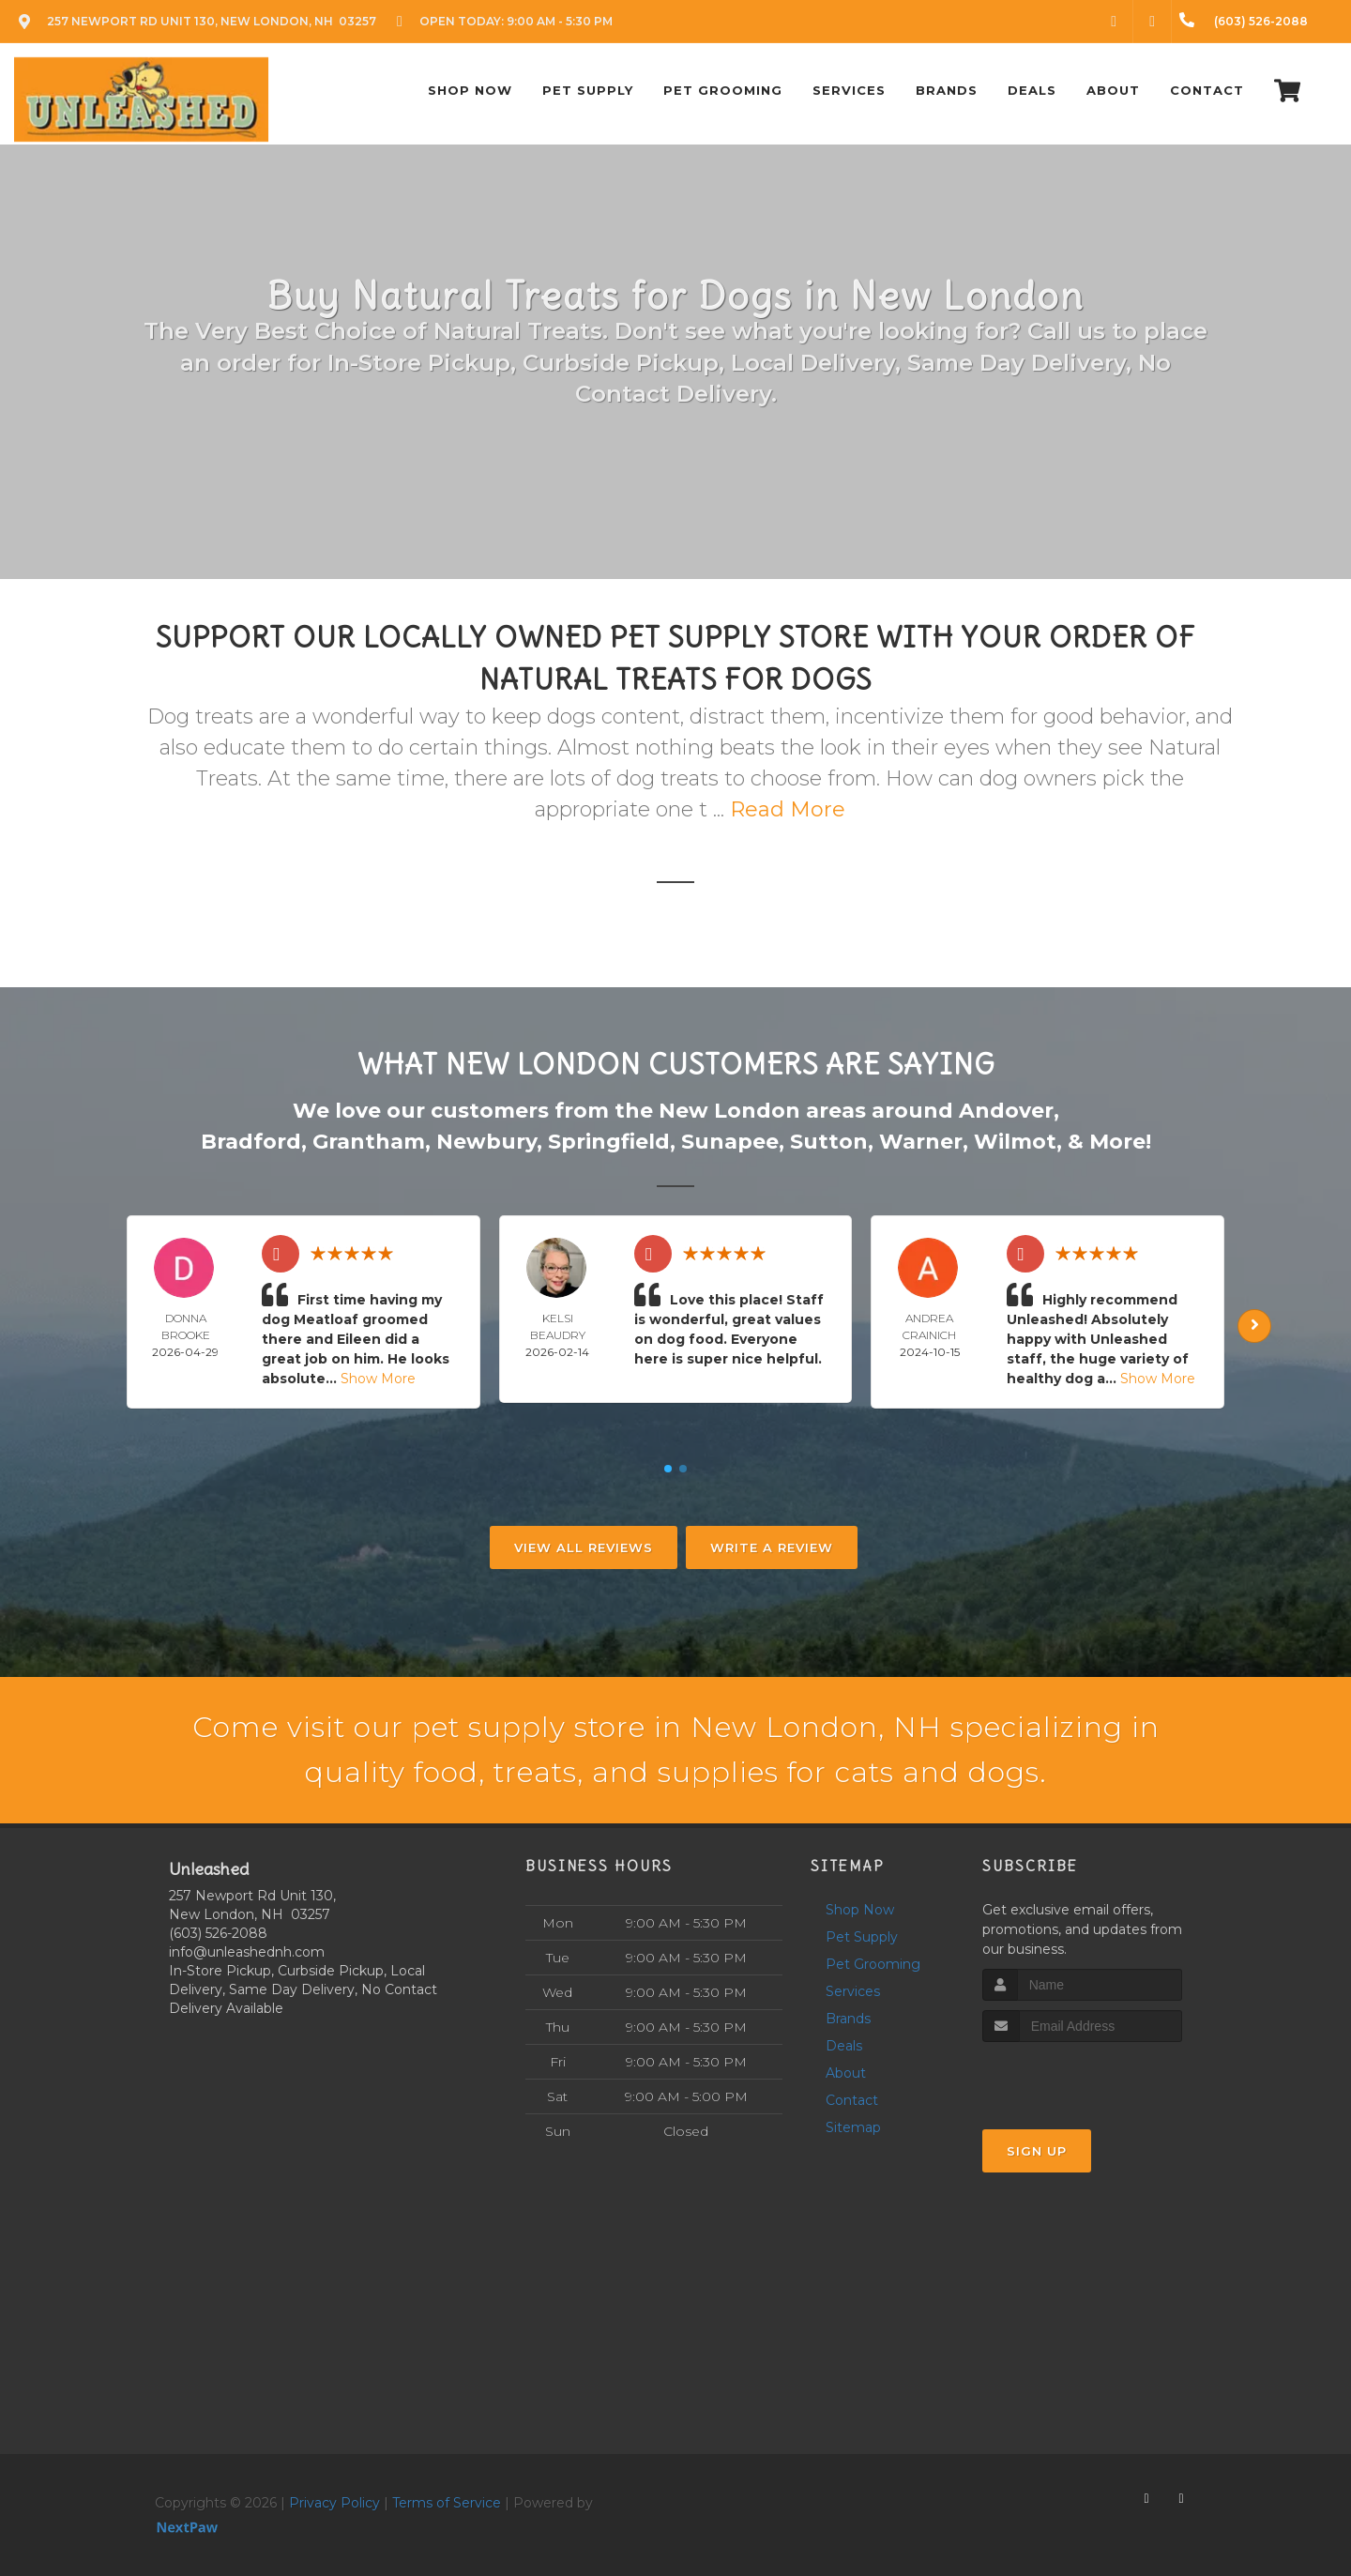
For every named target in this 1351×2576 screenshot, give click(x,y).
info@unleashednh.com (247, 1951)
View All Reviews (583, 1547)
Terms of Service (446, 2502)
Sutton (829, 1141)
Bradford (251, 1141)
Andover (1006, 1110)
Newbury (486, 1141)
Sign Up (1037, 2150)
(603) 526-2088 (218, 1933)
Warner (921, 1141)
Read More (787, 809)
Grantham (368, 1141)
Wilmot (1015, 1141)
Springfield (609, 1141)
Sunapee (730, 1141)
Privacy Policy (334, 2502)
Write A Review (771, 1547)
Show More (378, 1378)
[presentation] (1082, 2077)
